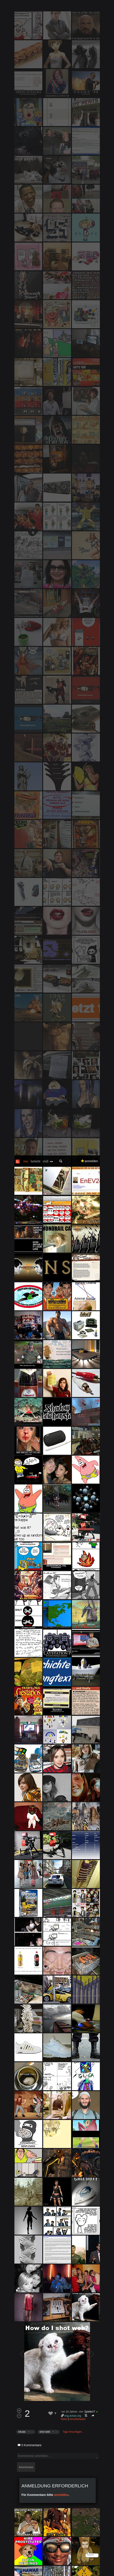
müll (45, 6)
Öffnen (83, 2567)
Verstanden (57, 2553)
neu (25, 6)
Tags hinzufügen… (73, 1276)
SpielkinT (89, 1256)
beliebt (35, 6)
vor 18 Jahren (69, 1256)
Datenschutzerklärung (57, 2543)
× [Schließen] (100, 2567)
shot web (45, 1276)
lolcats (22, 1276)
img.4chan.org (73, 1260)
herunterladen (78, 1263)
